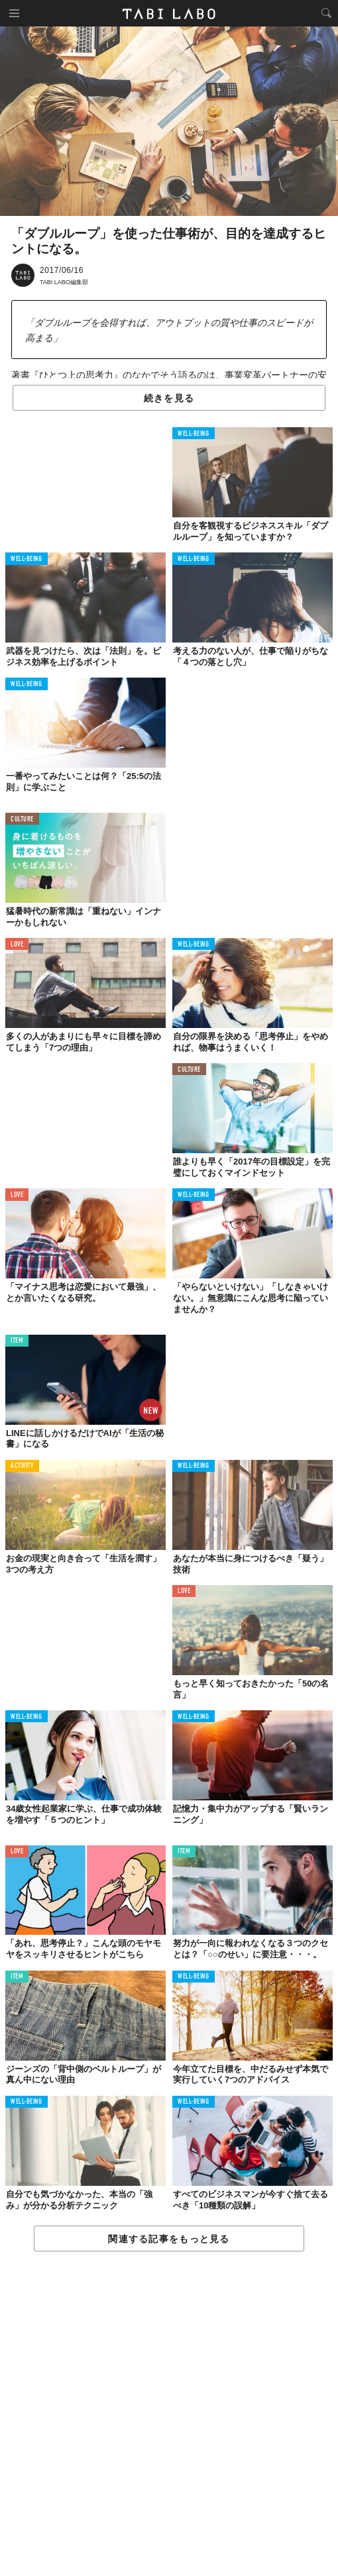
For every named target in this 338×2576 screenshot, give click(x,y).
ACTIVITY (22, 1466)
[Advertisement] (169, 2414)
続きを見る (169, 398)
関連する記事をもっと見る (168, 2239)
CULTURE (22, 819)
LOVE (17, 945)
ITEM (17, 1341)
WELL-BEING (193, 434)
